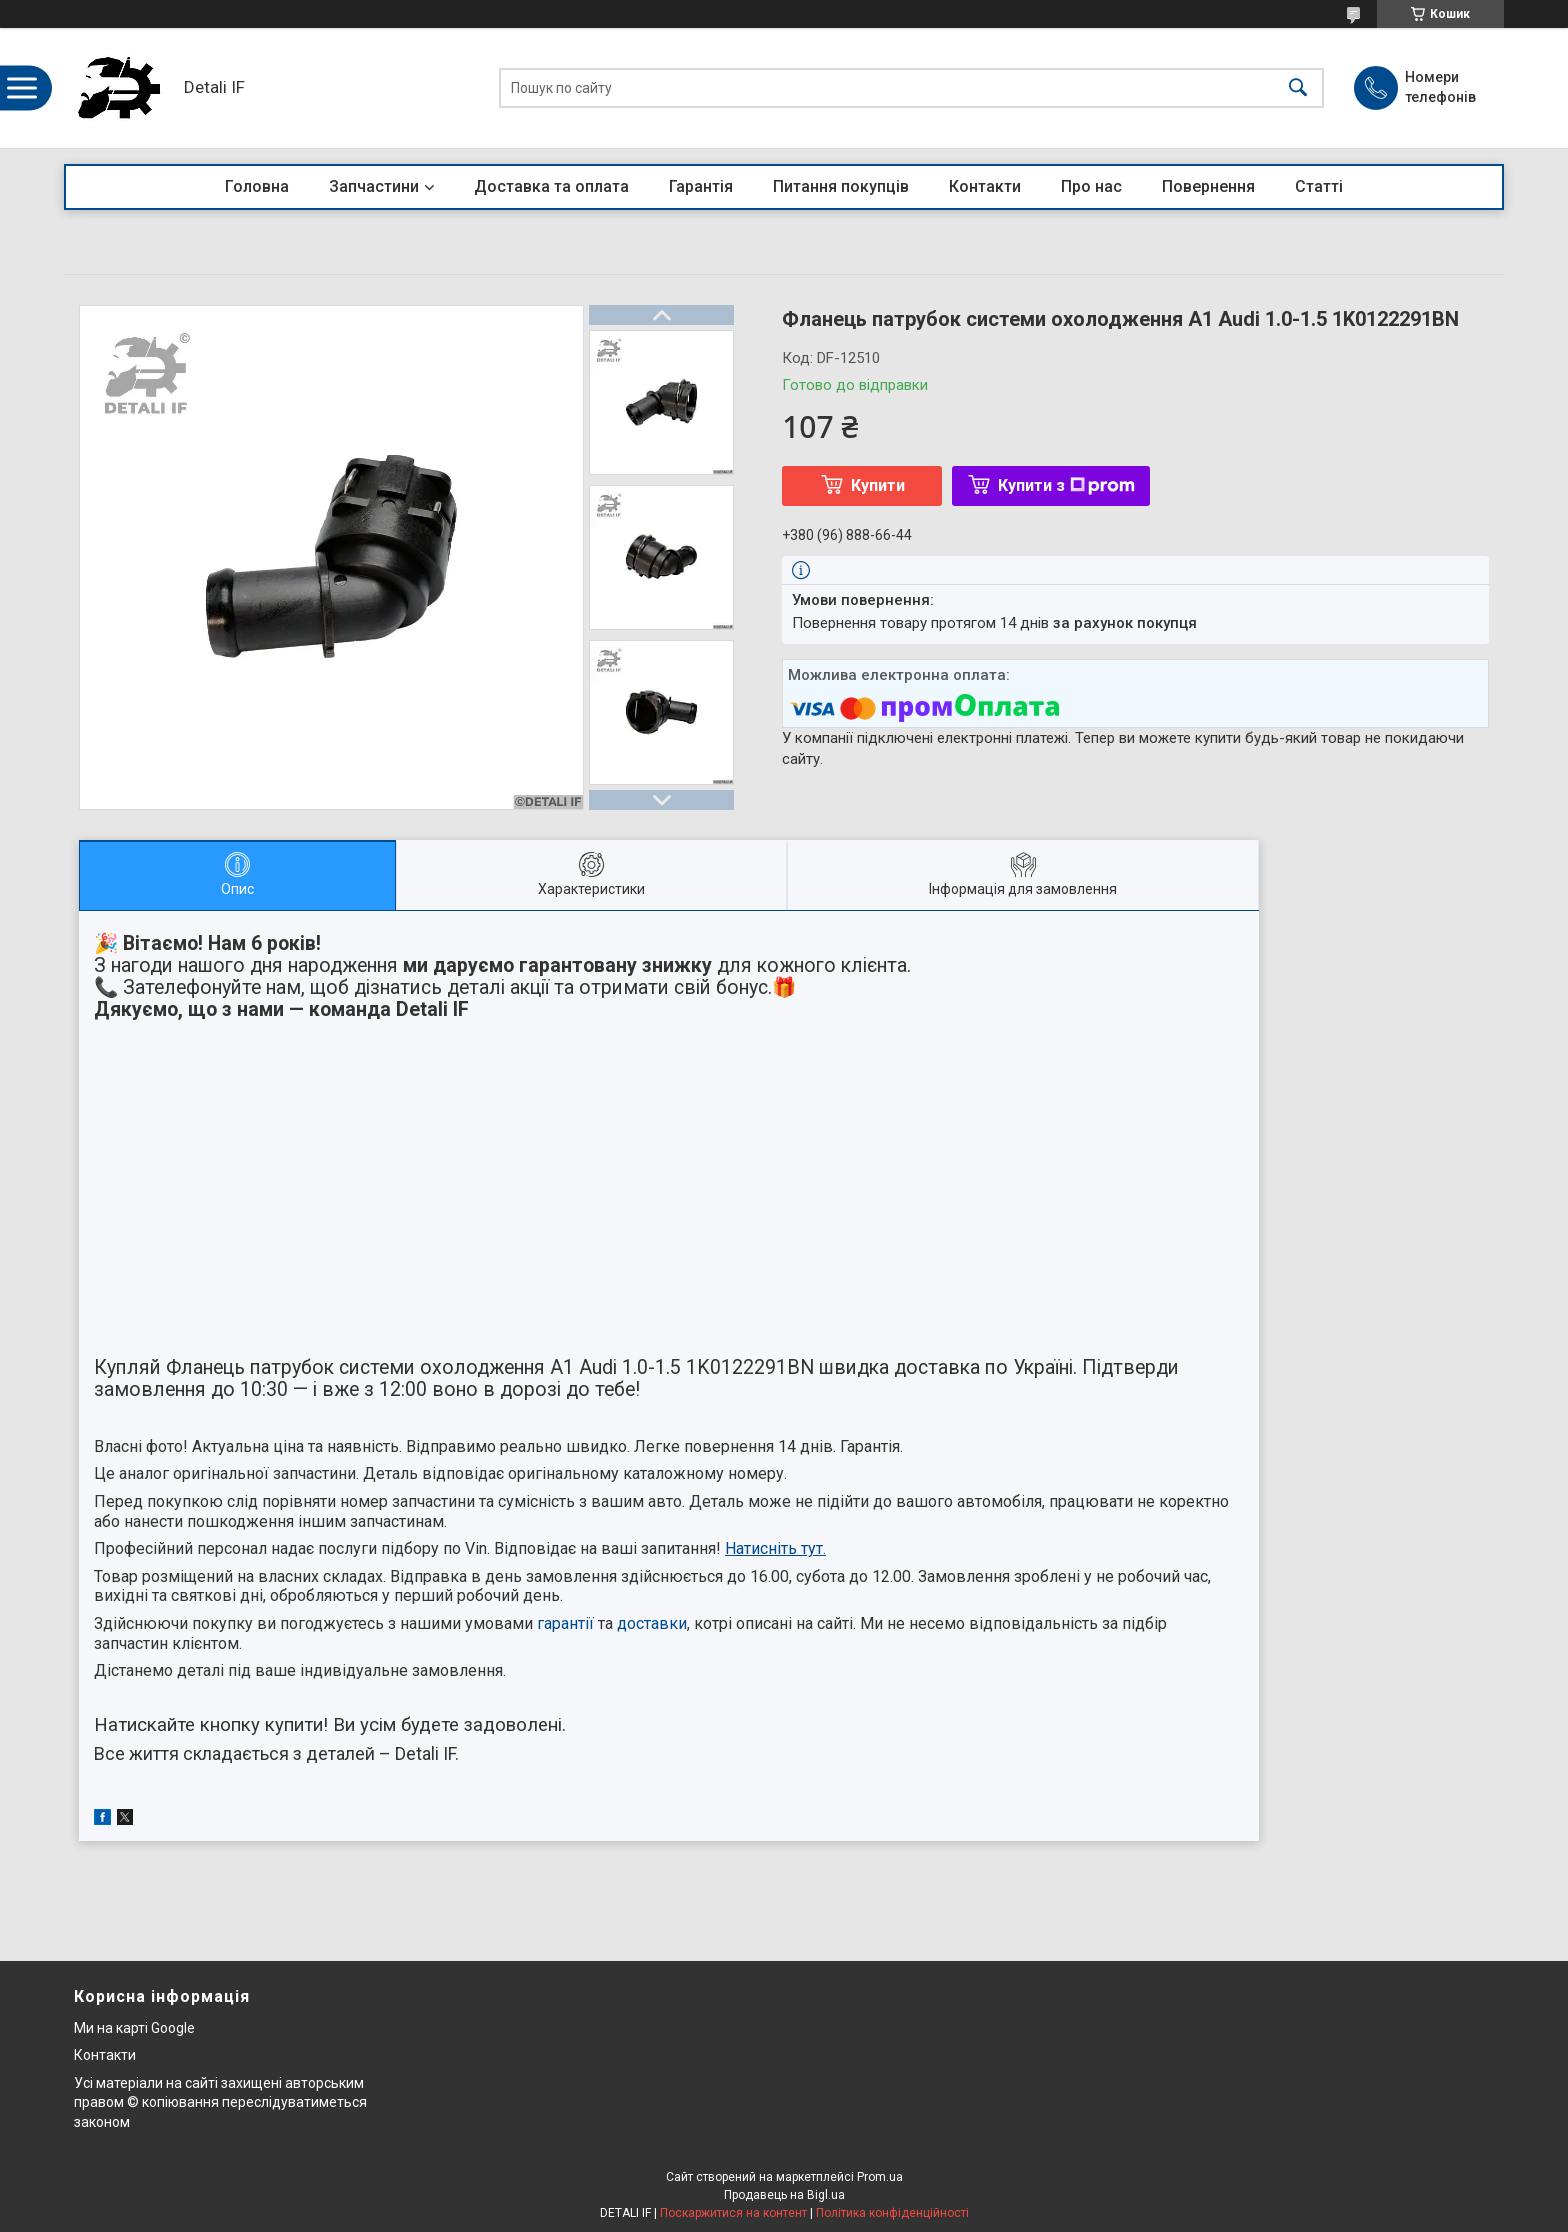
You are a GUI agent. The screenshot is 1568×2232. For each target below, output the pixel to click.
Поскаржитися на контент (733, 2213)
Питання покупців (841, 186)
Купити (878, 485)
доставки (652, 1623)
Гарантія (701, 186)
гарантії (565, 1623)
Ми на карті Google (134, 2028)
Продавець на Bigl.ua (784, 2195)
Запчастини (374, 186)
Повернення (1208, 186)
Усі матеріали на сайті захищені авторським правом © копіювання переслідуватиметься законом (220, 2102)
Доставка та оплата (551, 186)
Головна (257, 186)
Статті (1319, 186)
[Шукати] (1298, 88)
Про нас (1091, 186)
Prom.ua (880, 2177)
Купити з (1066, 485)
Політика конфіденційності (892, 2213)
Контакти (985, 186)
